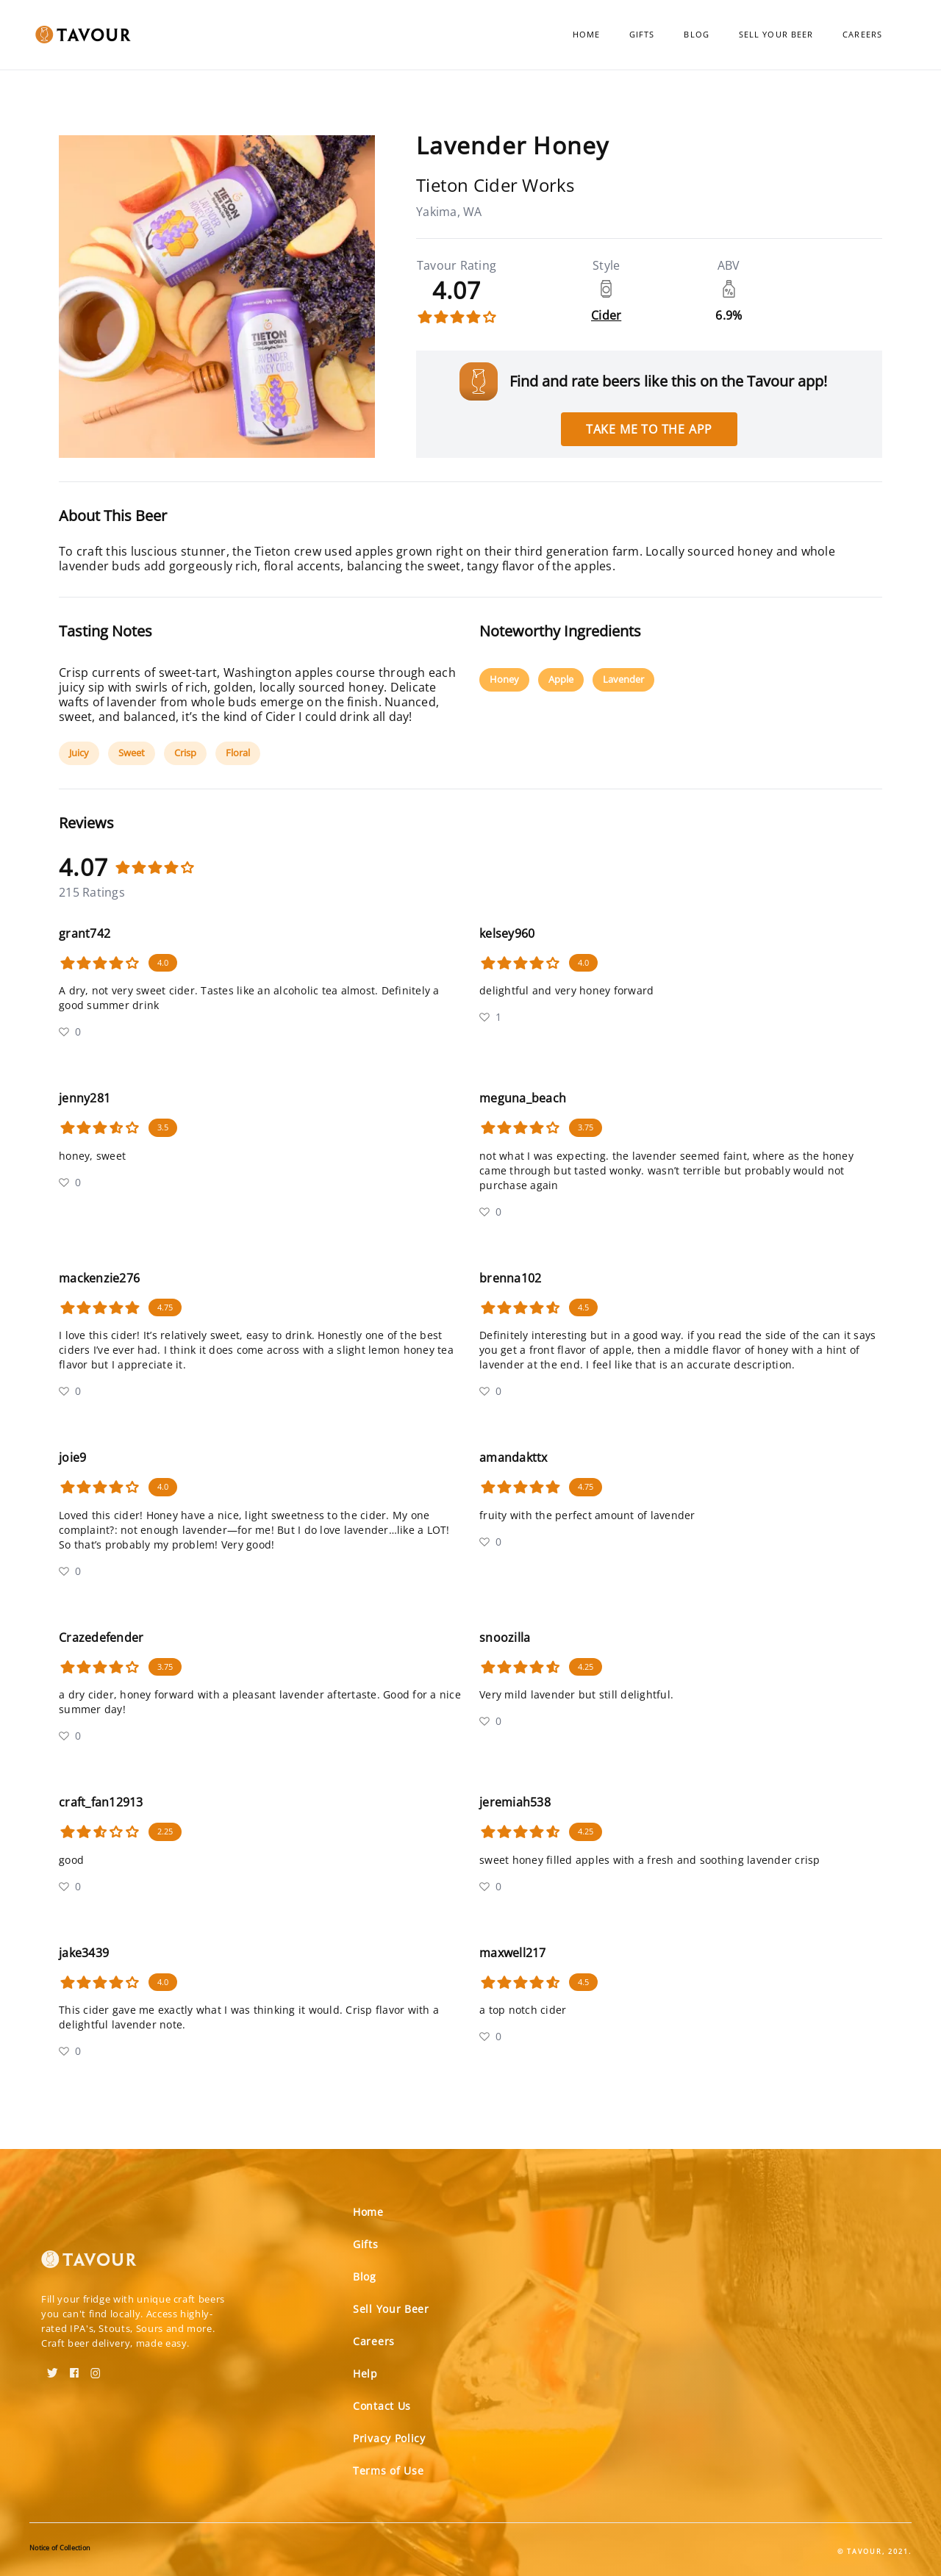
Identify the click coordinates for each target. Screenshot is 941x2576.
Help (365, 2374)
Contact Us (382, 2406)
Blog (696, 34)
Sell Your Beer (776, 34)
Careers (862, 34)
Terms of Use (388, 2471)
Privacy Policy (389, 2438)
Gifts (642, 34)
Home (586, 34)
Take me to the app (649, 429)
